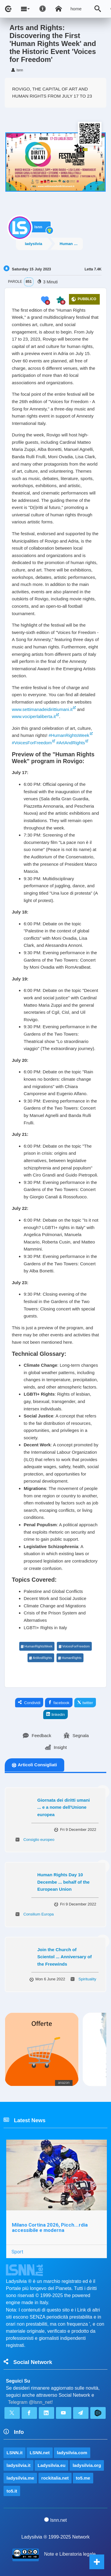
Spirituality (87, 1979)
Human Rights (71, 244)
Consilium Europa (38, 1914)
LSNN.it (14, 2452)
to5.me (83, 2477)
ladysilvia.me (20, 2477)
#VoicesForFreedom (32, 742)
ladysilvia (33, 244)
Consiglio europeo (38, 1839)
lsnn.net (55, 2520)
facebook (58, 1702)
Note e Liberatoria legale (70, 2554)
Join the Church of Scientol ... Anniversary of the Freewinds (64, 1956)
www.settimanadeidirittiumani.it (42, 709)
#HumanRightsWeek (69, 735)
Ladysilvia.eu (51, 2465)
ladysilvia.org (87, 2465)
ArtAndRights (40, 1658)
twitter (85, 1702)
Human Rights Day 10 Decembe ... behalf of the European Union (63, 1882)
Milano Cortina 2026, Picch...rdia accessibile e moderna (50, 2228)
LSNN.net (40, 2452)
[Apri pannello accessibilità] (42, 9)
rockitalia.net (55, 2477)
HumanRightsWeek (37, 1646)
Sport (17, 2252)
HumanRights (70, 1658)
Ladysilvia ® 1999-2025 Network (55, 2536)
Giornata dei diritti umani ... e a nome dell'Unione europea (63, 1807)
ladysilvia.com (72, 2452)
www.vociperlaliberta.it (34, 716)
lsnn (38, 227)
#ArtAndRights (70, 742)
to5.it (12, 2490)
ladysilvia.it (18, 2465)
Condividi (29, 1702)
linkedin (55, 1714)
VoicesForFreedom (74, 1646)
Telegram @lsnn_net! (30, 2402)
